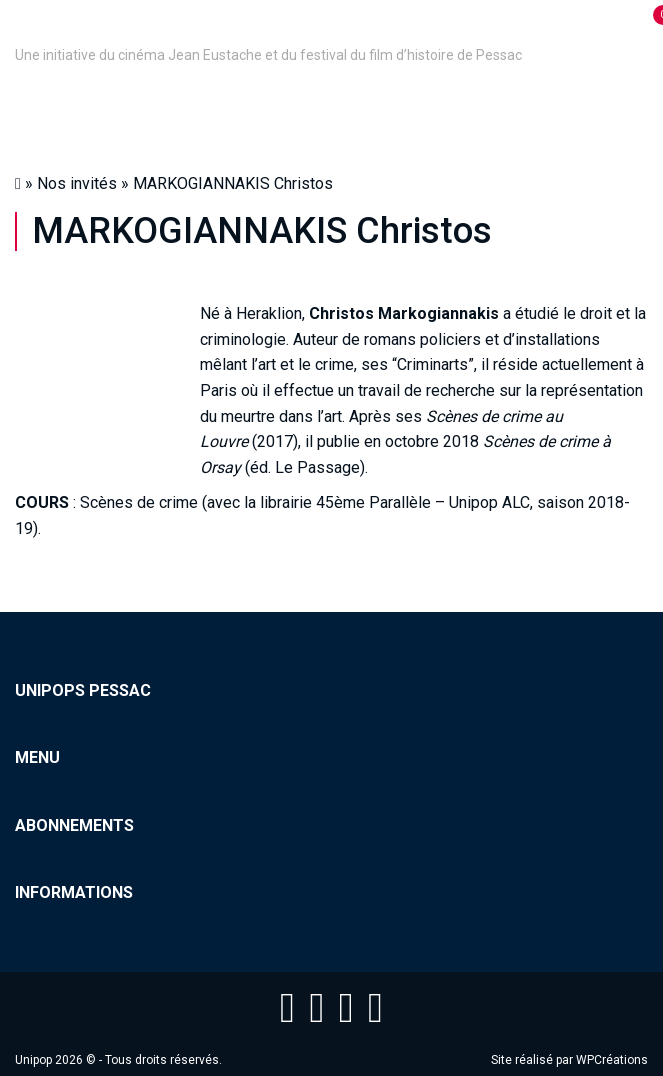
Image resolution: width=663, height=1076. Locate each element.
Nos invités (77, 183)
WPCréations (612, 1060)
